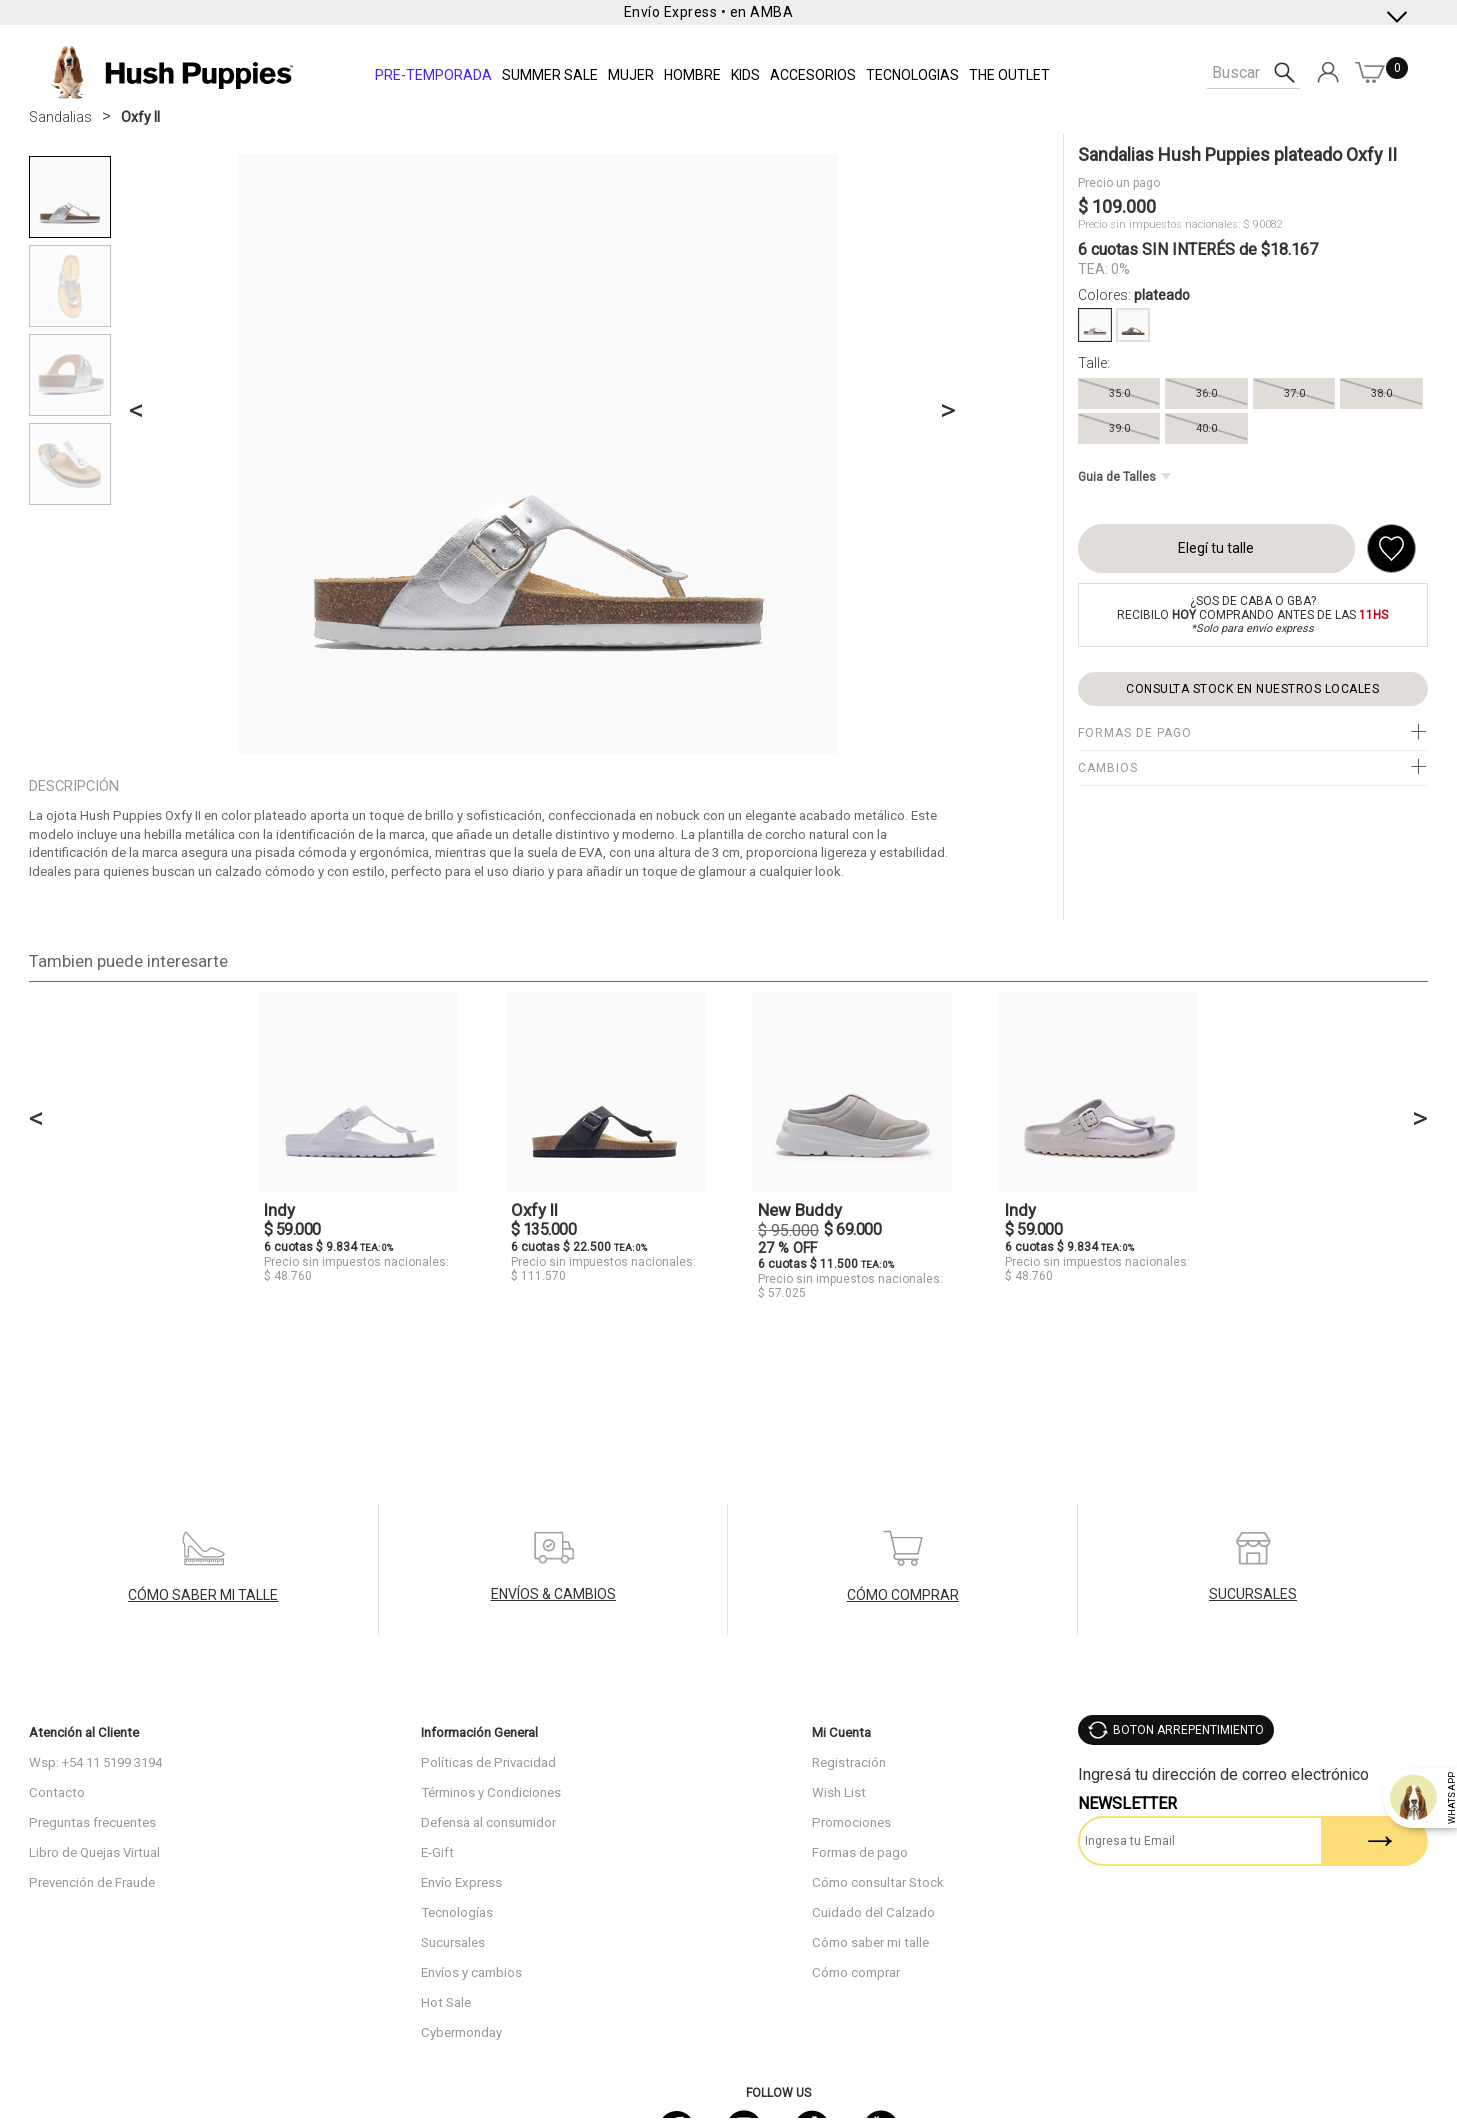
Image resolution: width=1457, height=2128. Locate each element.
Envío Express (461, 1882)
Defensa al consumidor (488, 1822)
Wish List (839, 1792)
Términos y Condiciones (491, 1792)
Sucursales (453, 1942)
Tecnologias (912, 75)
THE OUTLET (1009, 75)
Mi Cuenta (841, 1732)
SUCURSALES (1253, 1594)
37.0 (1294, 393)
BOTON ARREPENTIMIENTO (1188, 1730)
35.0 (1119, 393)
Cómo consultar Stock (878, 1882)
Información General (479, 1732)
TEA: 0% (1104, 269)
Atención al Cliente (84, 1732)
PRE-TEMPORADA (433, 75)
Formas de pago (860, 1852)
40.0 (1206, 428)
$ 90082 (1263, 224)
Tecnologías (457, 1912)
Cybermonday (461, 2032)
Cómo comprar (856, 1972)
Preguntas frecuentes (92, 1822)
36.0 (1206, 393)
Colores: (1134, 295)
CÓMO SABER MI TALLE (203, 1595)
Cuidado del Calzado (873, 1912)
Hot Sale (446, 2002)
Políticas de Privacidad (488, 1762)
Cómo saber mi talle (870, 1942)
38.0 (1381, 393)
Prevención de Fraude (92, 1882)
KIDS (745, 75)
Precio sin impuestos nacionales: (1159, 224)
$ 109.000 (1117, 206)
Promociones (851, 1822)
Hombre (692, 75)
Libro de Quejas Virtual (94, 1852)
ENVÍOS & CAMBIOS (553, 1594)
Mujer (631, 75)
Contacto (57, 1792)
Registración (849, 1762)
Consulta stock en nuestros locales (1252, 689)
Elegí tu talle (1216, 548)
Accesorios (813, 75)
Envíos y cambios (471, 1972)
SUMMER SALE (550, 75)
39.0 (1119, 428)
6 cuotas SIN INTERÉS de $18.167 (1198, 249)
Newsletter (1127, 1803)
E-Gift (437, 1852)
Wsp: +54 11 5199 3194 (95, 1762)
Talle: (1094, 363)
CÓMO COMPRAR (903, 1595)
